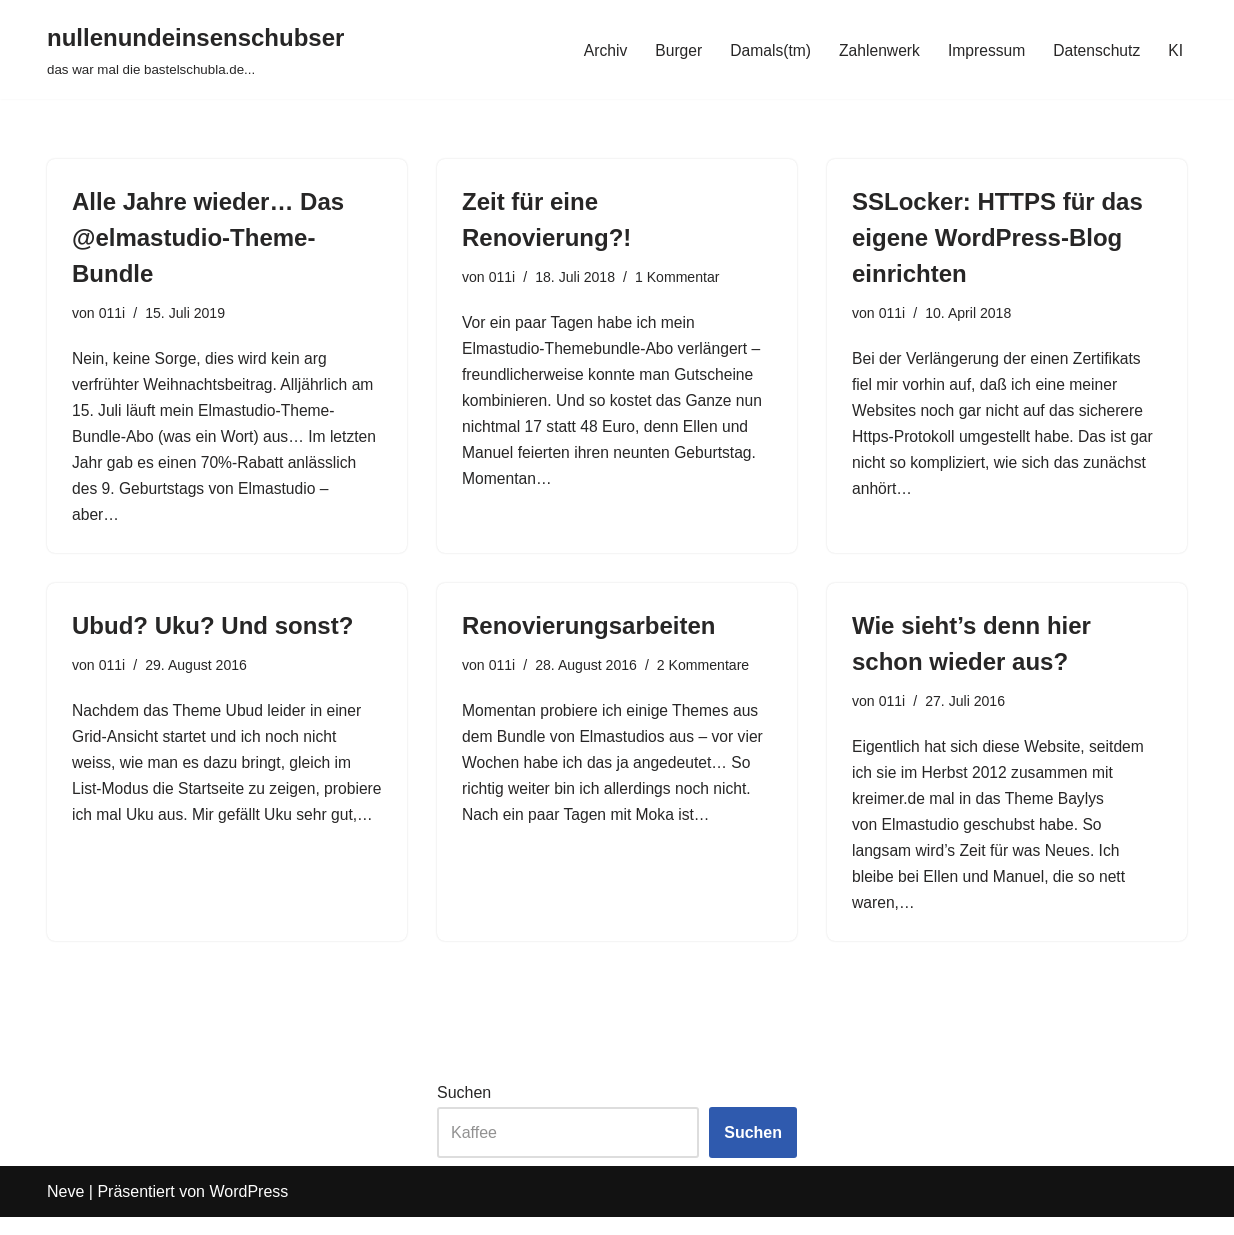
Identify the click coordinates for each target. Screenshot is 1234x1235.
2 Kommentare (707, 675)
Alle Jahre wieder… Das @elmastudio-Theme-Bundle (208, 237)
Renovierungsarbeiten (588, 634)
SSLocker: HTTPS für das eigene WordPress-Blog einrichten (997, 237)
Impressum (983, 49)
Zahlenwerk (874, 49)
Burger (670, 49)
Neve (65, 1209)
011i (112, 314)
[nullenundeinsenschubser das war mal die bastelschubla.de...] (195, 49)
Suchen (464, 1110)
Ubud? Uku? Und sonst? (212, 634)
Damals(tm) (763, 49)
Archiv (596, 49)
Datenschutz (1095, 49)
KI (1175, 49)
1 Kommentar (681, 278)
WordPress (248, 1209)
